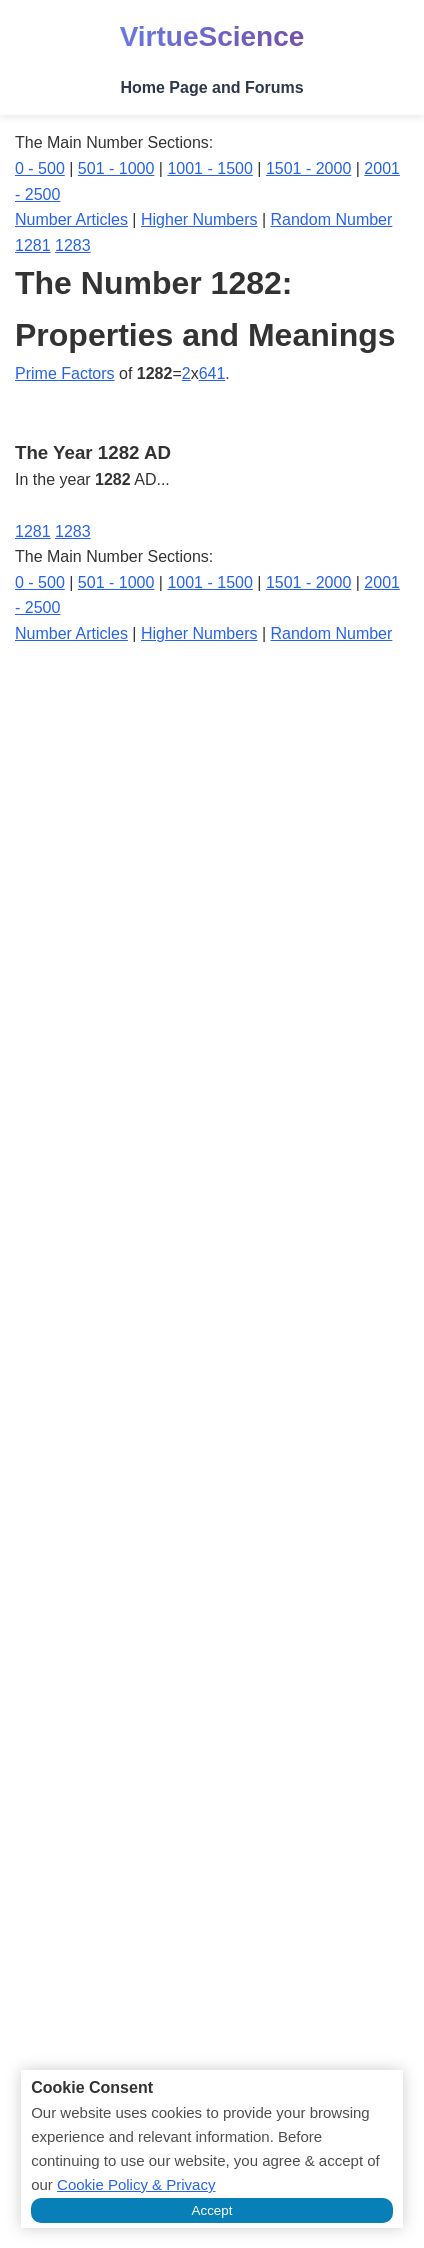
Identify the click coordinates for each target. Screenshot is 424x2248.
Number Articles (71, 219)
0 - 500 (40, 168)
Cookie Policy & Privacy (136, 2184)
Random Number (332, 219)
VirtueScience (212, 36)
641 (212, 373)
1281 (33, 245)
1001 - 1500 (209, 168)
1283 (73, 245)
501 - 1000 (116, 168)
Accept (212, 2210)
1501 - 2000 (308, 168)
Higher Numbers (199, 219)
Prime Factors (65, 373)
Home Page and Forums (211, 87)
